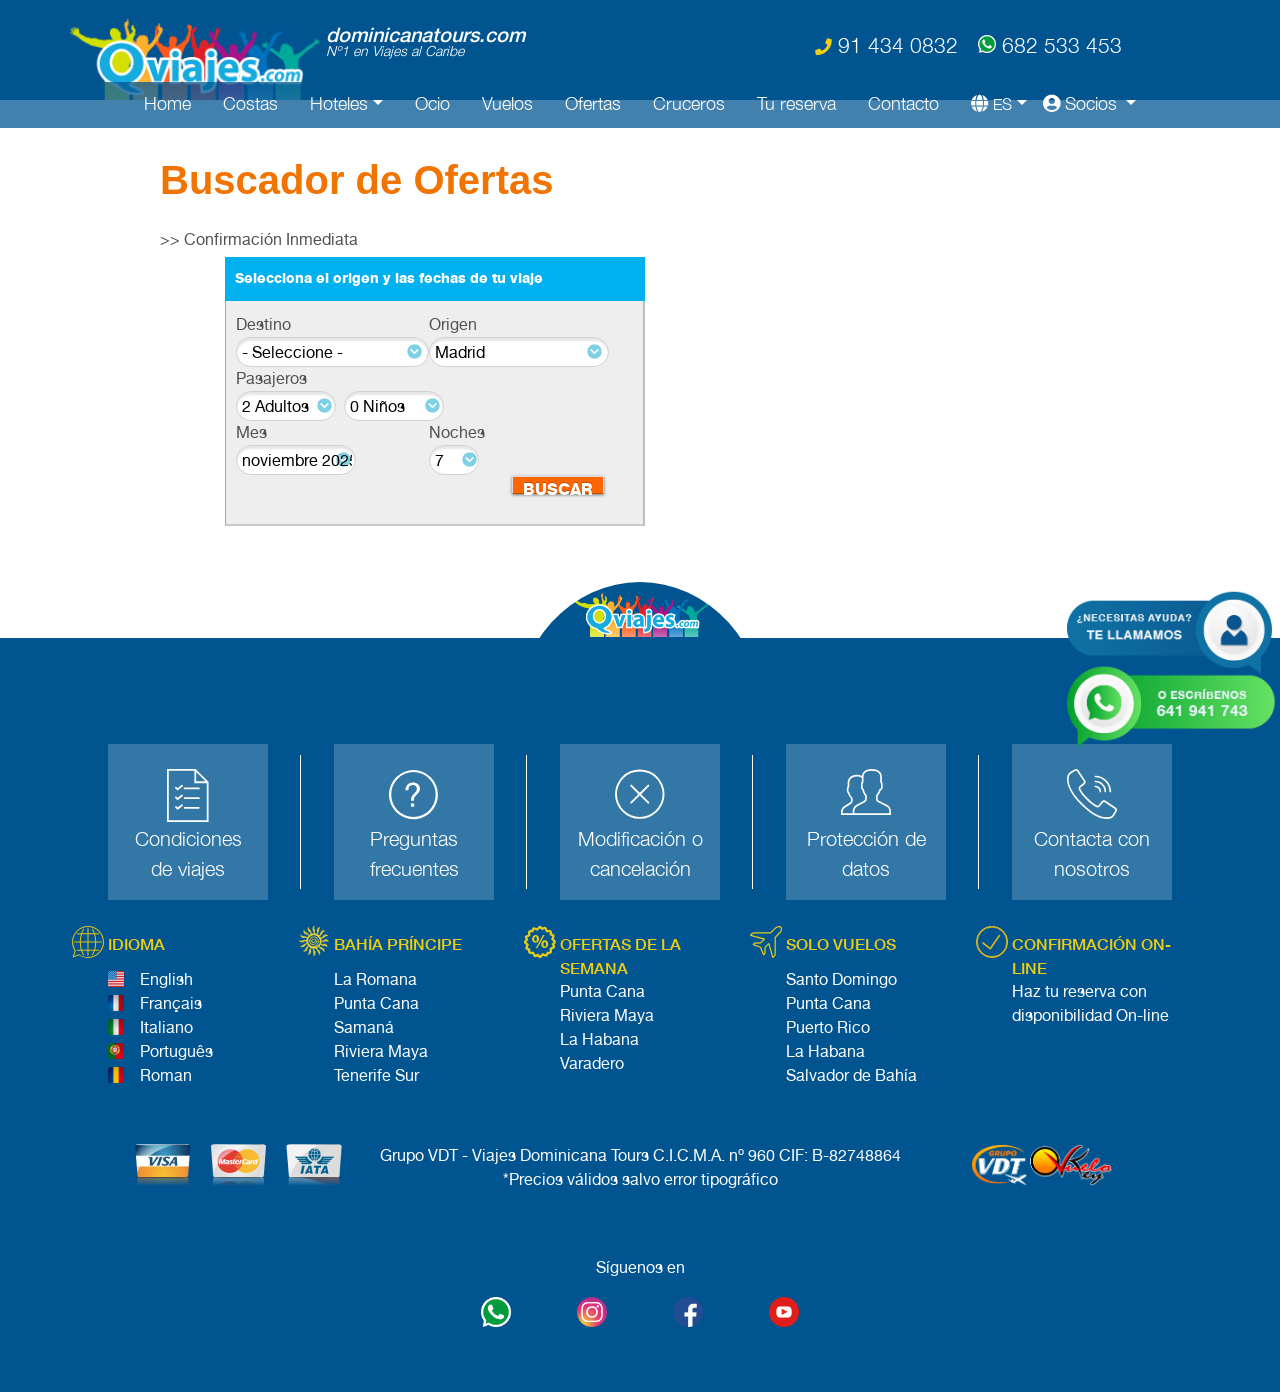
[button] (991, 103)
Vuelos (507, 103)
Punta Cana (376, 1003)
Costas (250, 103)
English (166, 979)
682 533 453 (1050, 43)
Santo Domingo (841, 979)
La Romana (375, 979)
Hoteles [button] (339, 103)
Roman (166, 1075)
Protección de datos (866, 853)
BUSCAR (558, 487)
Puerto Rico (828, 1027)
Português (176, 1051)
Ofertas (593, 103)
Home (167, 103)
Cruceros (689, 103)
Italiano (166, 1027)
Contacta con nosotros (1092, 853)
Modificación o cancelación (640, 853)
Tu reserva (796, 103)
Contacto (903, 103)
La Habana (599, 1039)
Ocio (432, 103)
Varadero (592, 1063)
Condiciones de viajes (188, 853)
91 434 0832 (886, 45)
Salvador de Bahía (851, 1075)
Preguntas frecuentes (414, 853)
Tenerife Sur (376, 1075)
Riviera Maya (381, 1051)
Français (171, 1003)
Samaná (364, 1027)
